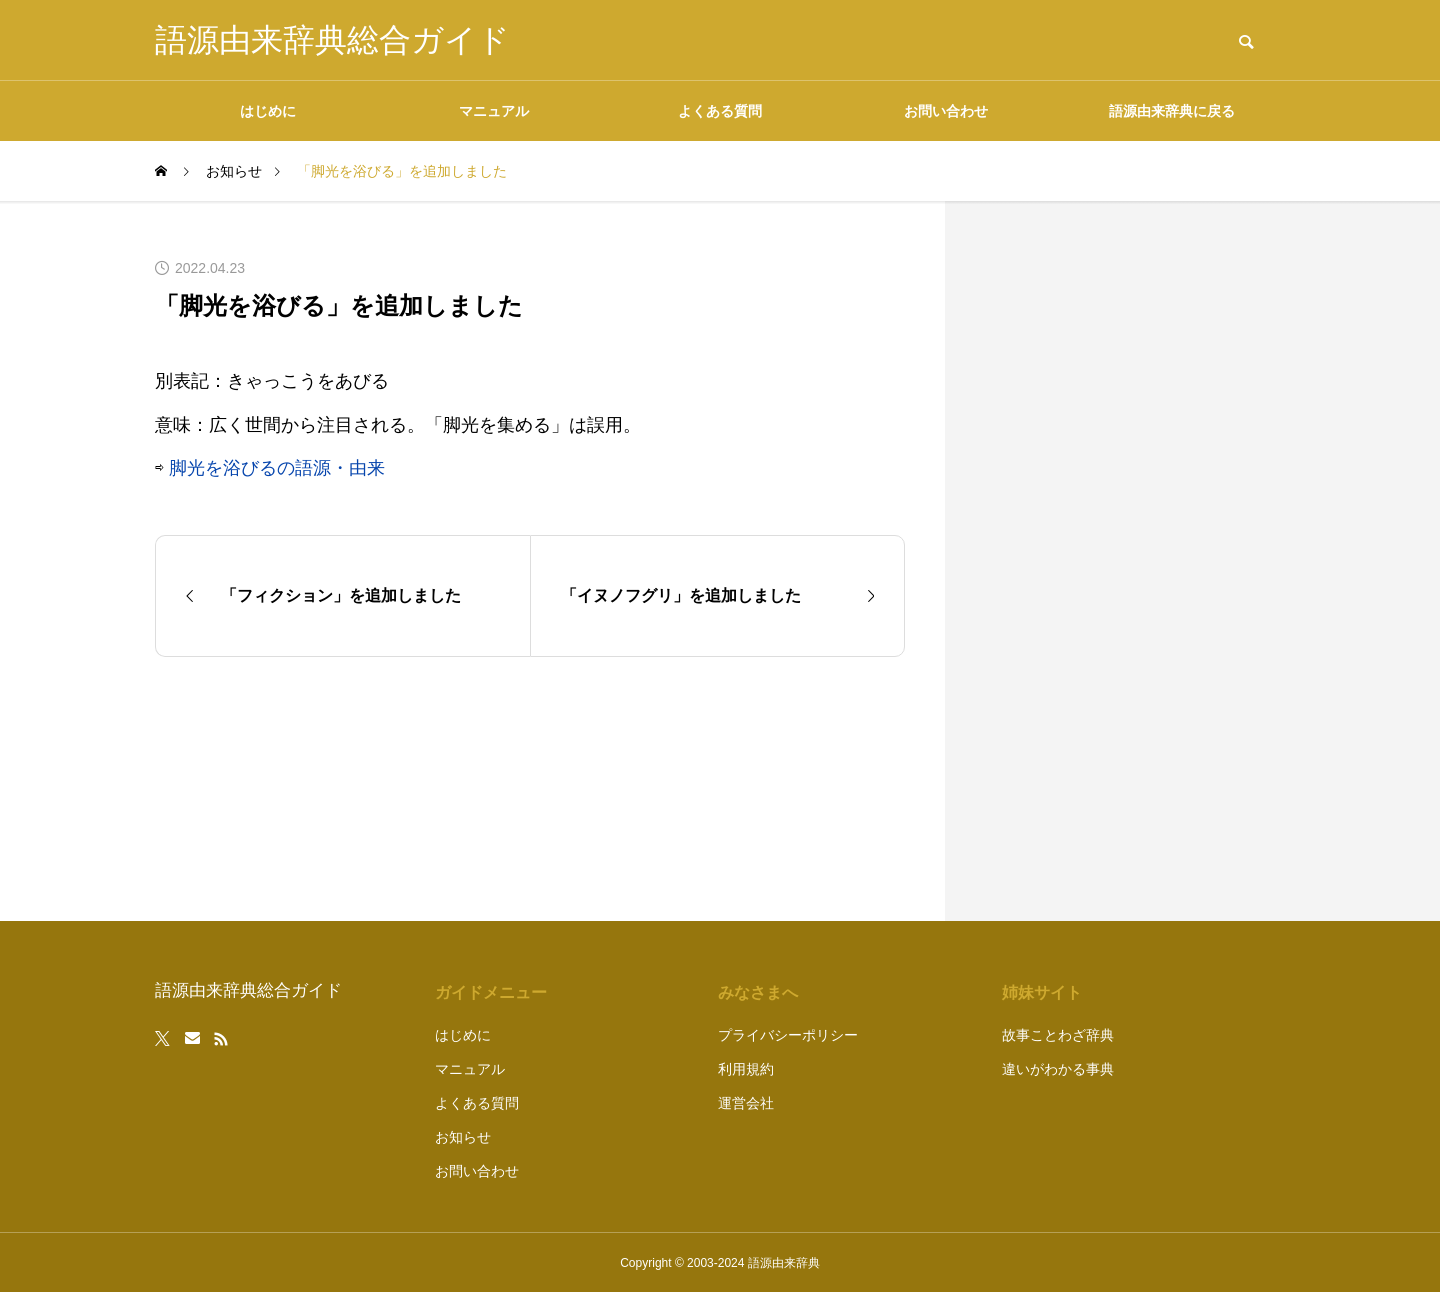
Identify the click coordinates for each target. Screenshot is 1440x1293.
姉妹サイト (1042, 992)
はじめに (268, 111)
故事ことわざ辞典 (1058, 1035)
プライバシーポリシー (788, 1035)
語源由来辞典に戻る (1172, 111)
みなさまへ (758, 992)
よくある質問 (720, 111)
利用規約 (746, 1069)
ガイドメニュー (491, 992)
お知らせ (463, 1137)
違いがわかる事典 (1058, 1069)
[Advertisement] (1135, 561)
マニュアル (494, 111)
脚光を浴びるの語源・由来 (277, 468)
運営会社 (746, 1103)
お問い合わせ (946, 111)
